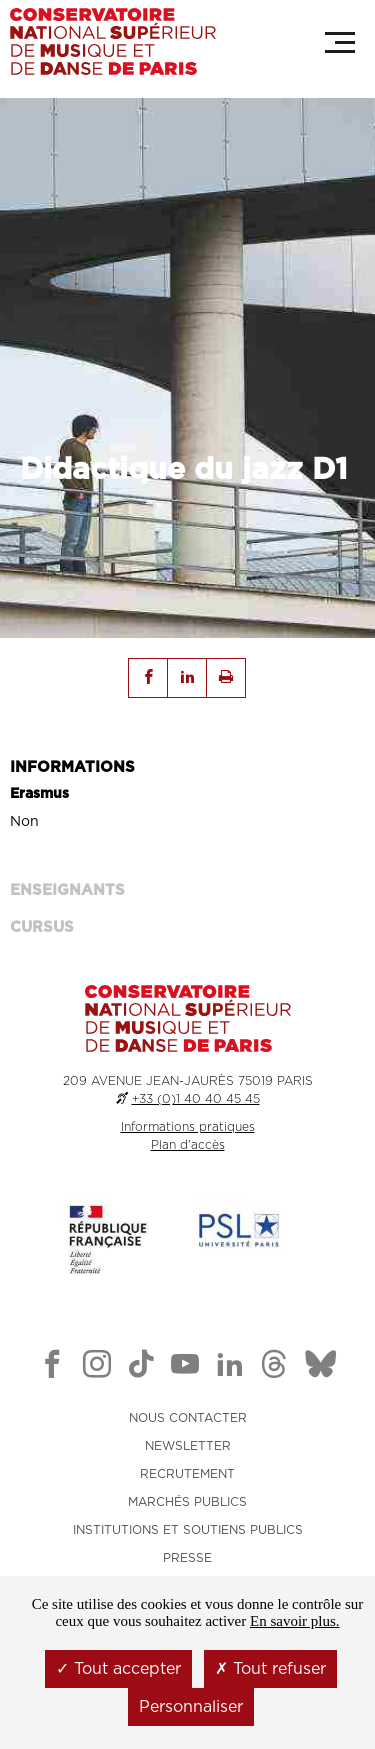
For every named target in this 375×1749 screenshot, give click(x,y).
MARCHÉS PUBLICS (187, 1502)
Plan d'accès (188, 1145)
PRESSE (187, 1558)
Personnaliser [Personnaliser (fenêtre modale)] (191, 1707)
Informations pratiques (188, 1127)
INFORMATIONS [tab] (72, 767)
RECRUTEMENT (187, 1474)
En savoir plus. (295, 1621)
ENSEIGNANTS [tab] (67, 890)
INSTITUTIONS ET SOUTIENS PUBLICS (188, 1530)
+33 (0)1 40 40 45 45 (196, 1099)
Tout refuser (270, 1669)
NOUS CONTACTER (188, 1418)
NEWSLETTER (188, 1446)
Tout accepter (118, 1669)
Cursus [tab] (42, 927)
